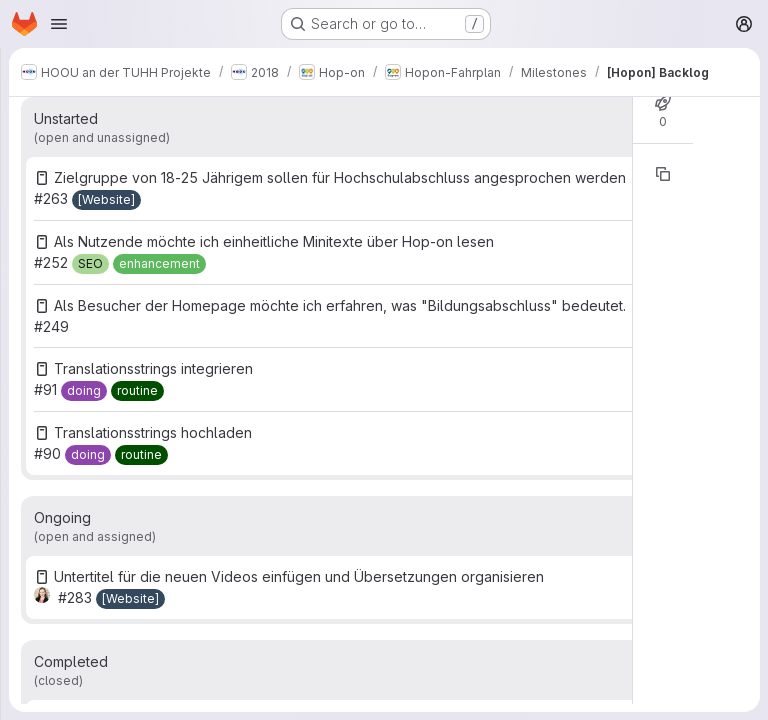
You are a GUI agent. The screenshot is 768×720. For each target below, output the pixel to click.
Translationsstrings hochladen (153, 432)
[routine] (137, 391)
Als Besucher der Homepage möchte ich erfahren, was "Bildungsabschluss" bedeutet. (340, 305)
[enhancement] (159, 264)
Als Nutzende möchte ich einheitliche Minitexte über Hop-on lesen (274, 241)
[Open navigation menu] (59, 24)
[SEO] (90, 264)
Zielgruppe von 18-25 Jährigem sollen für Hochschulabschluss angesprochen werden (340, 177)
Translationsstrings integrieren (153, 368)
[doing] (84, 391)
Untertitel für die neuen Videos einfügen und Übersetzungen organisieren (299, 576)
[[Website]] (106, 200)
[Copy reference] (663, 174)
